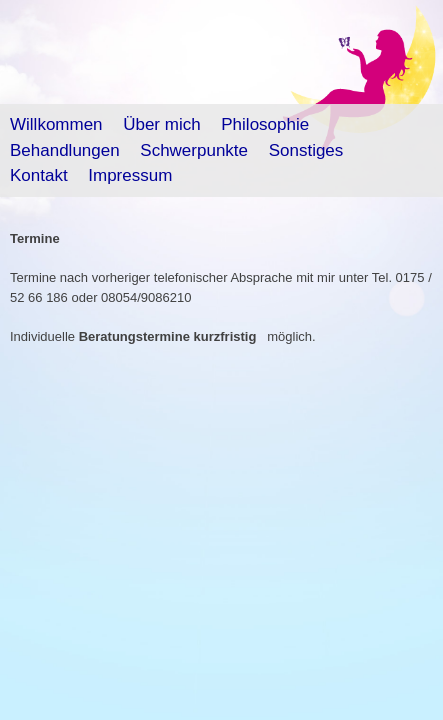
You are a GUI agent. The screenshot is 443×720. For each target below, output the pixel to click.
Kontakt (39, 175)
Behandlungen (65, 150)
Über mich (161, 124)
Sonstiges (306, 150)
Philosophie (265, 124)
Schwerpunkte (194, 150)
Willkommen (56, 124)
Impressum (130, 175)
